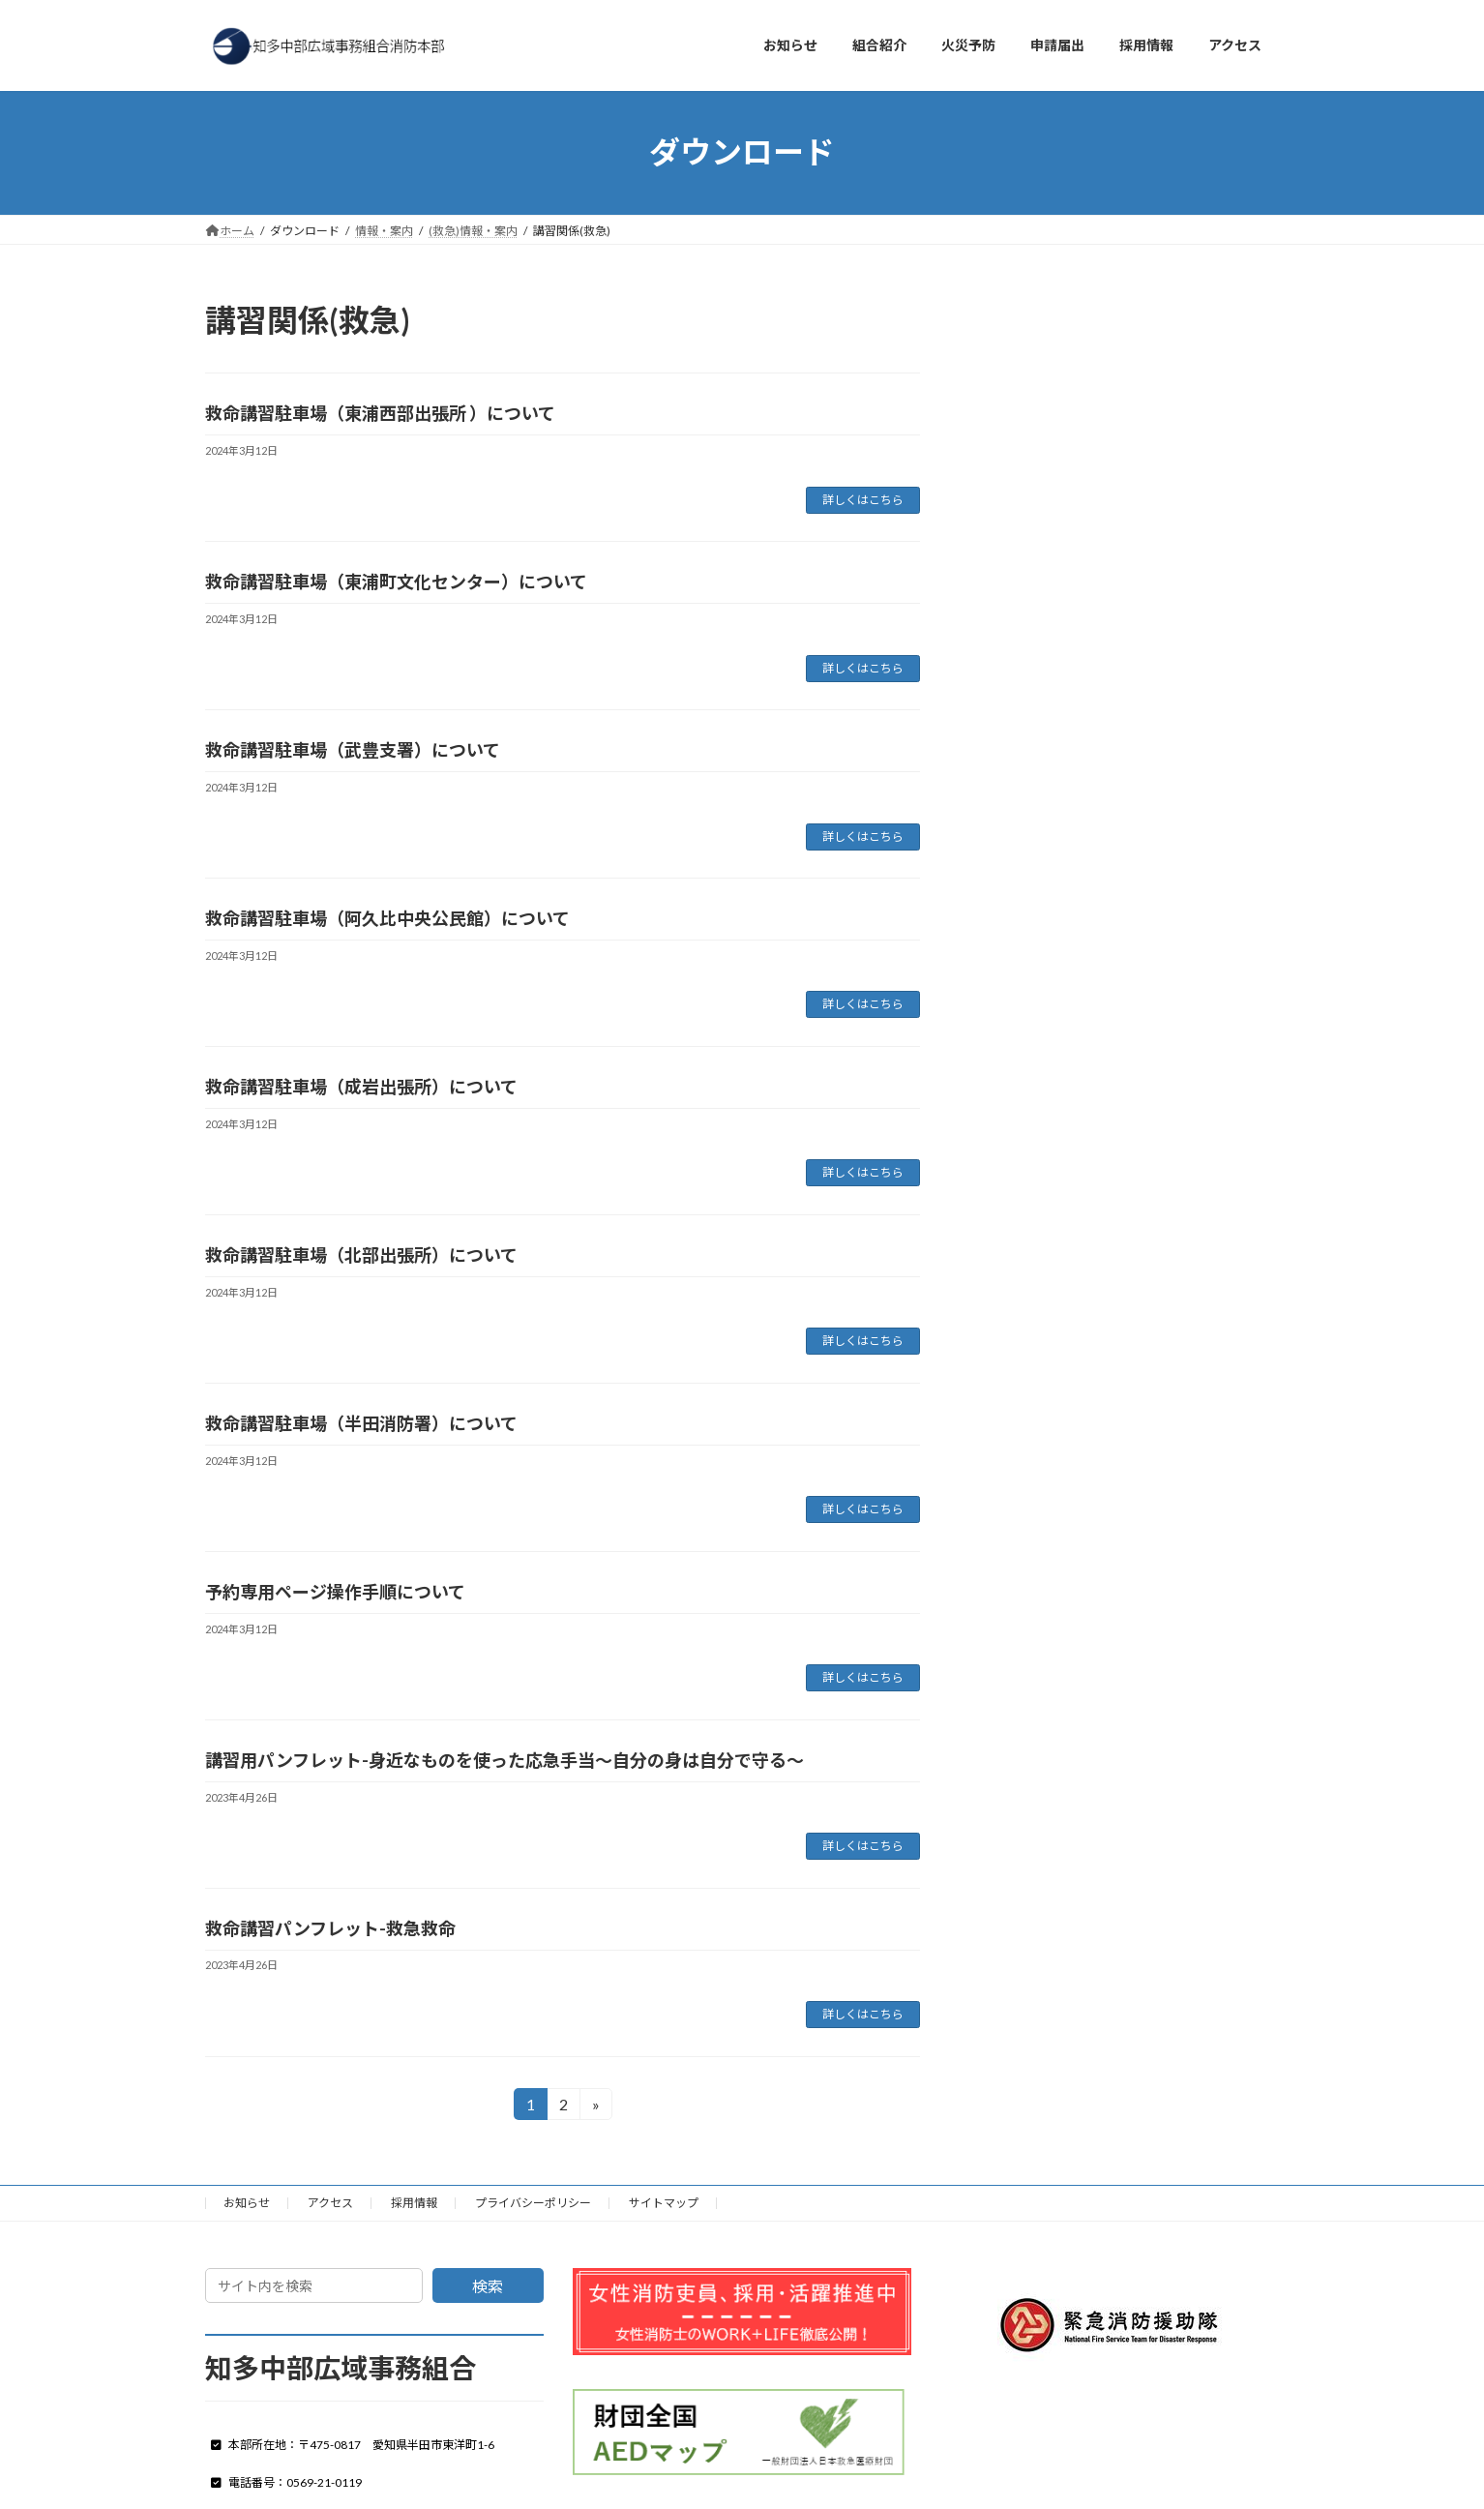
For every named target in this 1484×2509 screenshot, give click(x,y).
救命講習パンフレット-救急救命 (330, 1928)
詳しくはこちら (863, 500)
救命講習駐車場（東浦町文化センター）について (396, 581)
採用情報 (414, 2202)
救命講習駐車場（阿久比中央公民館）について (387, 918)
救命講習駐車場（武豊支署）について (352, 750)
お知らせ (246, 2202)
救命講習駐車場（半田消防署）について (361, 1423)
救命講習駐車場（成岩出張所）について (361, 1086)
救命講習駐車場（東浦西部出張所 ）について (380, 413)
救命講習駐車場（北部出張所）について (361, 1255)
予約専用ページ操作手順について (335, 1591)
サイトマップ (663, 2202)
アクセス (330, 2202)
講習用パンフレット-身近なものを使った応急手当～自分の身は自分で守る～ (504, 1760)
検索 (487, 2286)
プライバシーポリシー (533, 2202)
